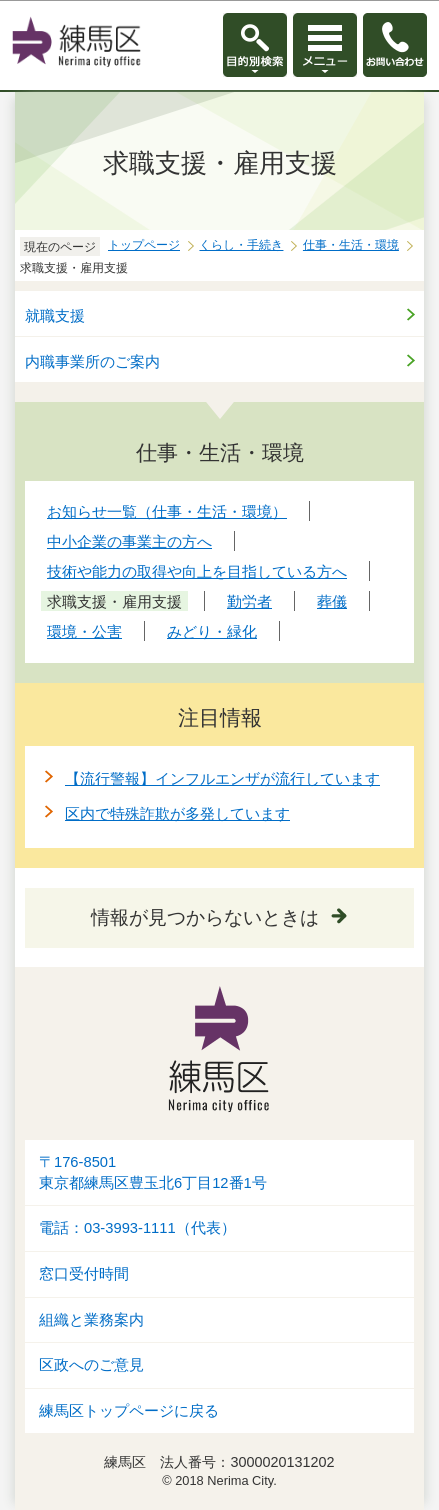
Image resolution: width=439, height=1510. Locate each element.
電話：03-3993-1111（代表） (137, 1228)
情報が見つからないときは (205, 917)
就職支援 (55, 315)
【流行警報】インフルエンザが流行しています (222, 778)
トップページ (144, 245)
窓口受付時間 (84, 1274)
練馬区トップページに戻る (129, 1411)
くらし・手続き (241, 245)
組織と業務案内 (91, 1320)
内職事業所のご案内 (92, 361)
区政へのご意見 (91, 1365)
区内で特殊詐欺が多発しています (177, 813)
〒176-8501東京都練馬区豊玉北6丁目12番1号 (153, 1172)
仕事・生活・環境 (351, 245)
